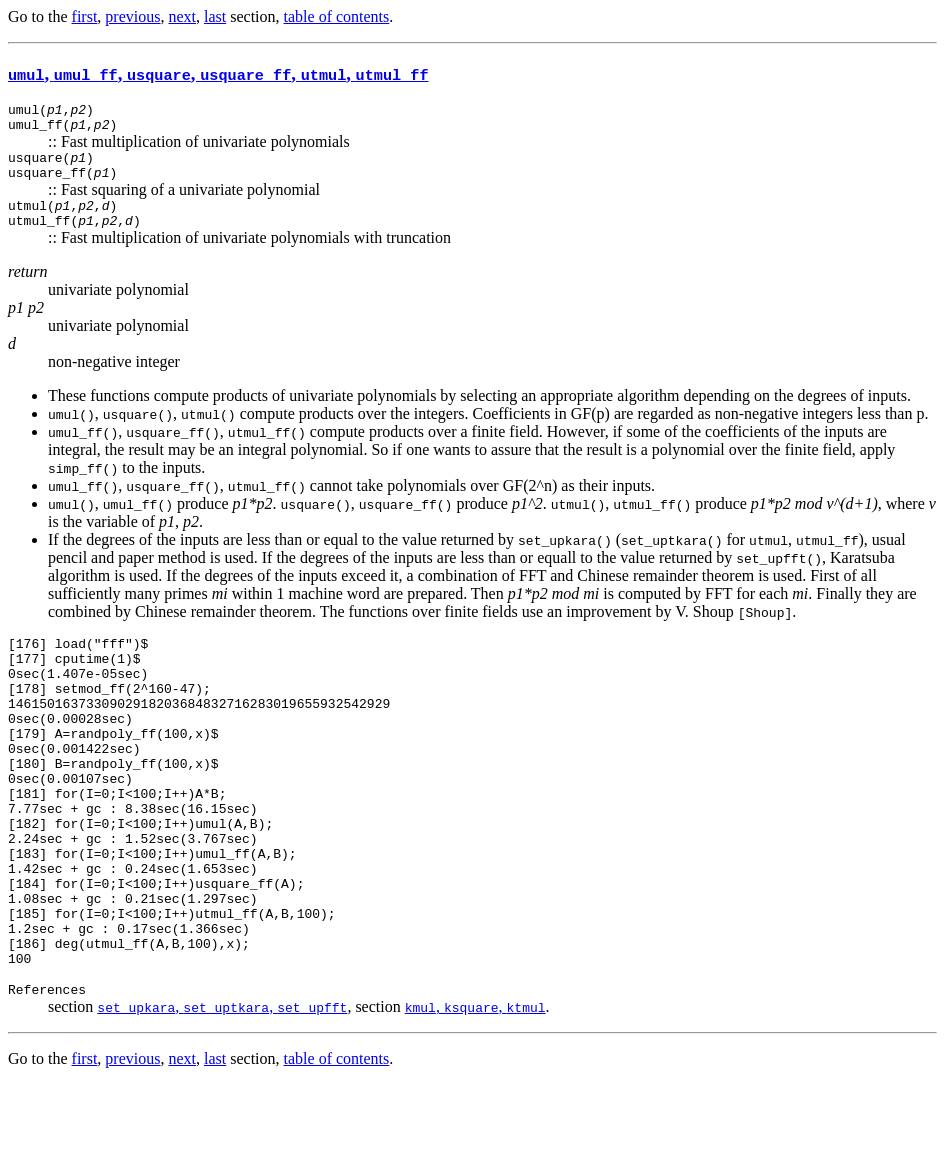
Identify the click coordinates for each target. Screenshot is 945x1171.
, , (222, 1093)
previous (132, 16)
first (85, 16)
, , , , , (218, 73)
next (182, 16)
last (215, 16)
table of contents (337, 16)
